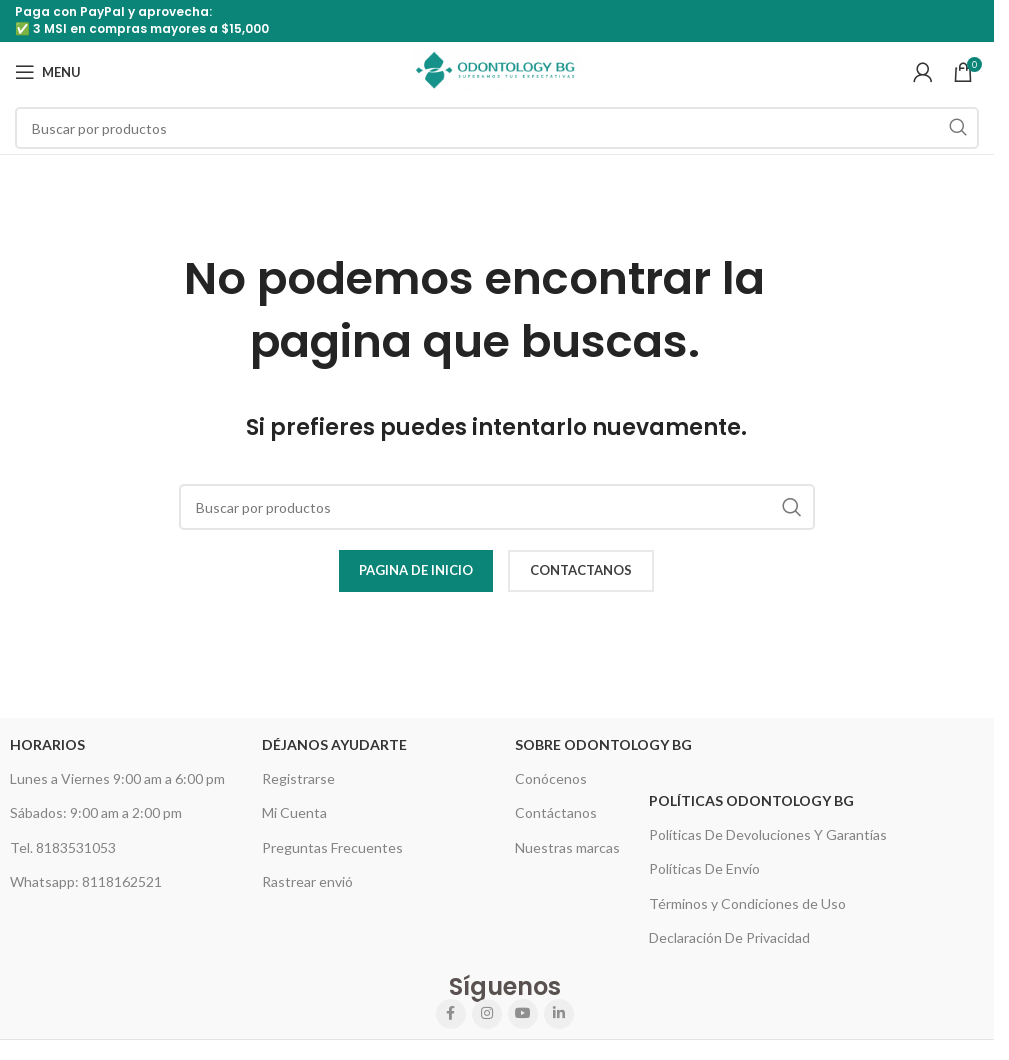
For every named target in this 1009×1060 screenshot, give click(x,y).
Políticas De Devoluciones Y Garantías (768, 834)
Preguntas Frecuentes (332, 847)
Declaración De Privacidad (729, 937)
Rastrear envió (307, 881)
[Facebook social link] (451, 1014)
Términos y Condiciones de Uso (747, 903)
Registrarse (298, 778)
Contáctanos (556, 812)
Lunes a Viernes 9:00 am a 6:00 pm (117, 778)
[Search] (497, 128)
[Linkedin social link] (559, 1014)
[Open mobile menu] (48, 72)
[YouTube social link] (523, 1014)
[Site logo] (497, 70)
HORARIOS (47, 744)
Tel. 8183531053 (63, 847)
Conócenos (551, 778)
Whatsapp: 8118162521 (86, 881)
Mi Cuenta (294, 812)
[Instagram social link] (487, 1014)
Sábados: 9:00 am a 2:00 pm (96, 812)
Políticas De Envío (704, 868)
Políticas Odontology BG (751, 800)
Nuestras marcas (567, 847)
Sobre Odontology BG (603, 744)
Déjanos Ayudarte (334, 744)
